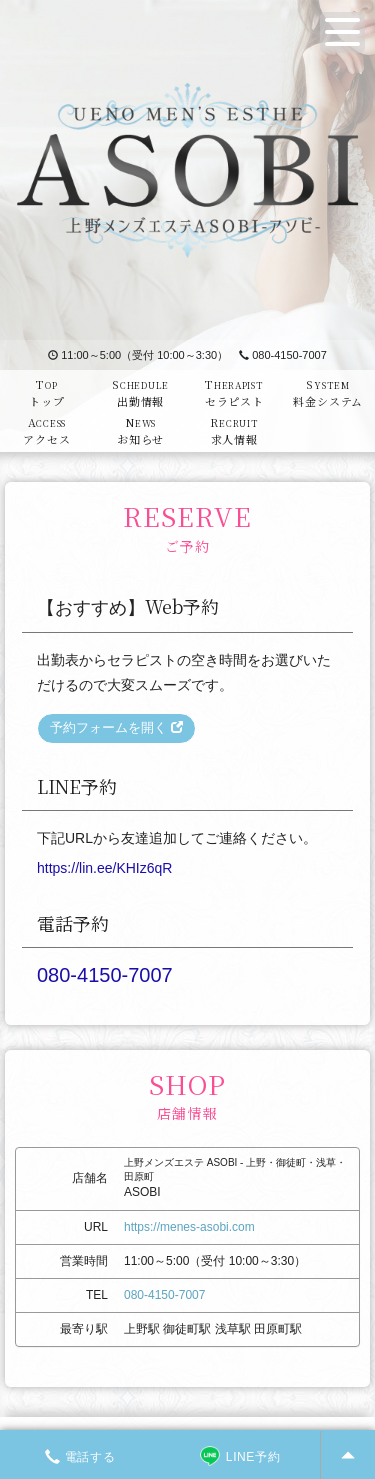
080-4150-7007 (283, 355)
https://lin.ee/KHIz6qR (104, 868)
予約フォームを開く (116, 727)
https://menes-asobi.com (189, 1227)
